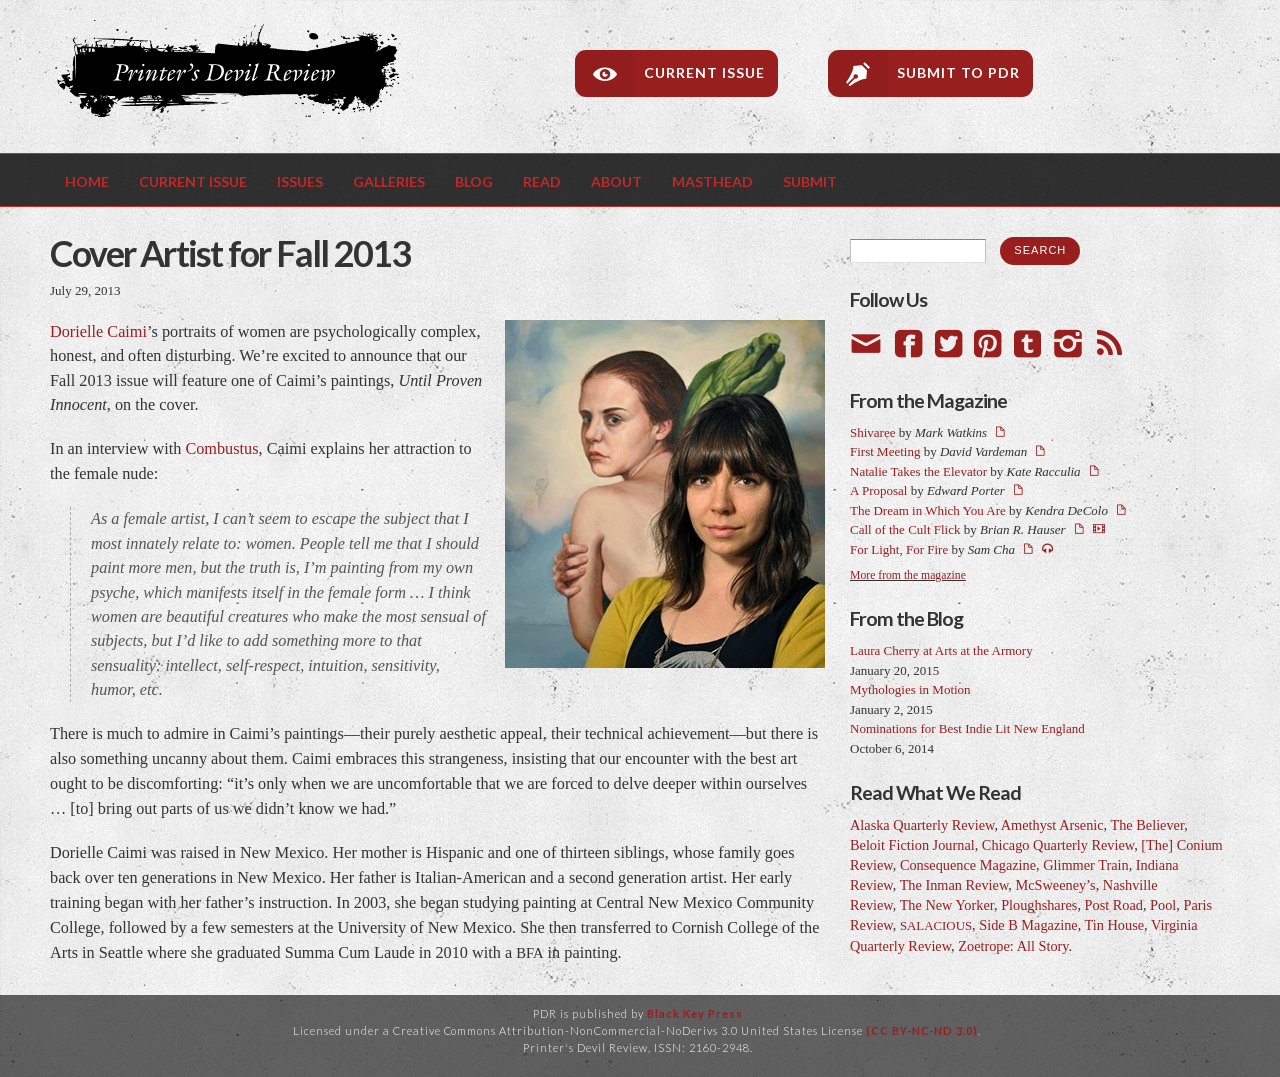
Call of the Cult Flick (905, 529)
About (616, 181)
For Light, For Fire (899, 549)
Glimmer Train (1085, 865)
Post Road (1114, 905)
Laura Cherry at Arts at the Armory (941, 650)
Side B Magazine (1028, 925)
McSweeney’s (1055, 885)
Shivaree (872, 432)
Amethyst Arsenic (1052, 825)
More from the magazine (908, 575)
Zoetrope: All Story (1013, 946)
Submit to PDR (958, 72)
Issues (300, 181)
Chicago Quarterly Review (1058, 845)
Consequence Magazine (968, 865)
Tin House (1114, 925)
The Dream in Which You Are (928, 510)
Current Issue (704, 72)
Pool (1163, 905)
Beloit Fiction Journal (912, 845)
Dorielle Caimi (98, 332)
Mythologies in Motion (910, 689)
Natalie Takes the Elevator (918, 471)
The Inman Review (954, 885)
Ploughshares (1039, 905)
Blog (474, 181)
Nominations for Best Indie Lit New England (967, 728)
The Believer (1147, 825)
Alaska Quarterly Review (922, 825)
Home (87, 181)
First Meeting (885, 451)
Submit (810, 181)
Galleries (389, 181)
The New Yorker (947, 905)
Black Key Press (695, 1013)
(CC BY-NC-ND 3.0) (922, 1030)
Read (542, 181)
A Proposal (878, 490)
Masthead (712, 181)
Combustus (221, 449)
